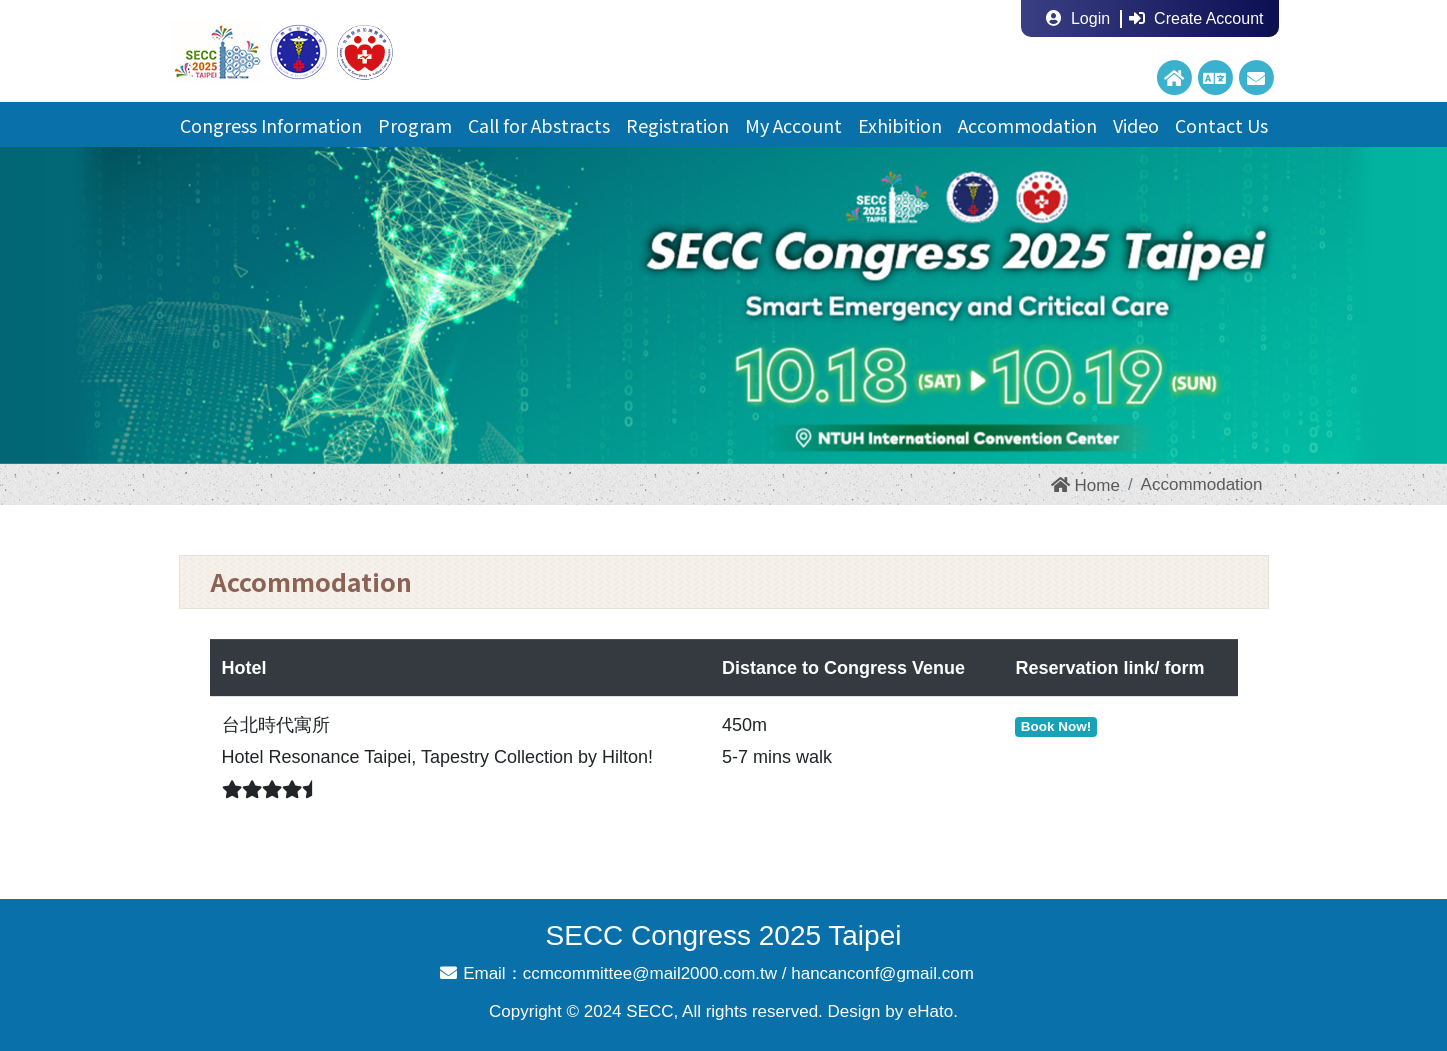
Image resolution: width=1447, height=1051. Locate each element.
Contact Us (1221, 125)
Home (1085, 485)
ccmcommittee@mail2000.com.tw (650, 973)
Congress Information (271, 125)
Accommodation (1027, 125)
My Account (793, 125)
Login (1078, 18)
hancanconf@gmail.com (882, 973)
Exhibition (900, 125)
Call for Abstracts (539, 125)
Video (1136, 125)
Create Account (1196, 18)
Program (415, 125)
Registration (677, 125)
